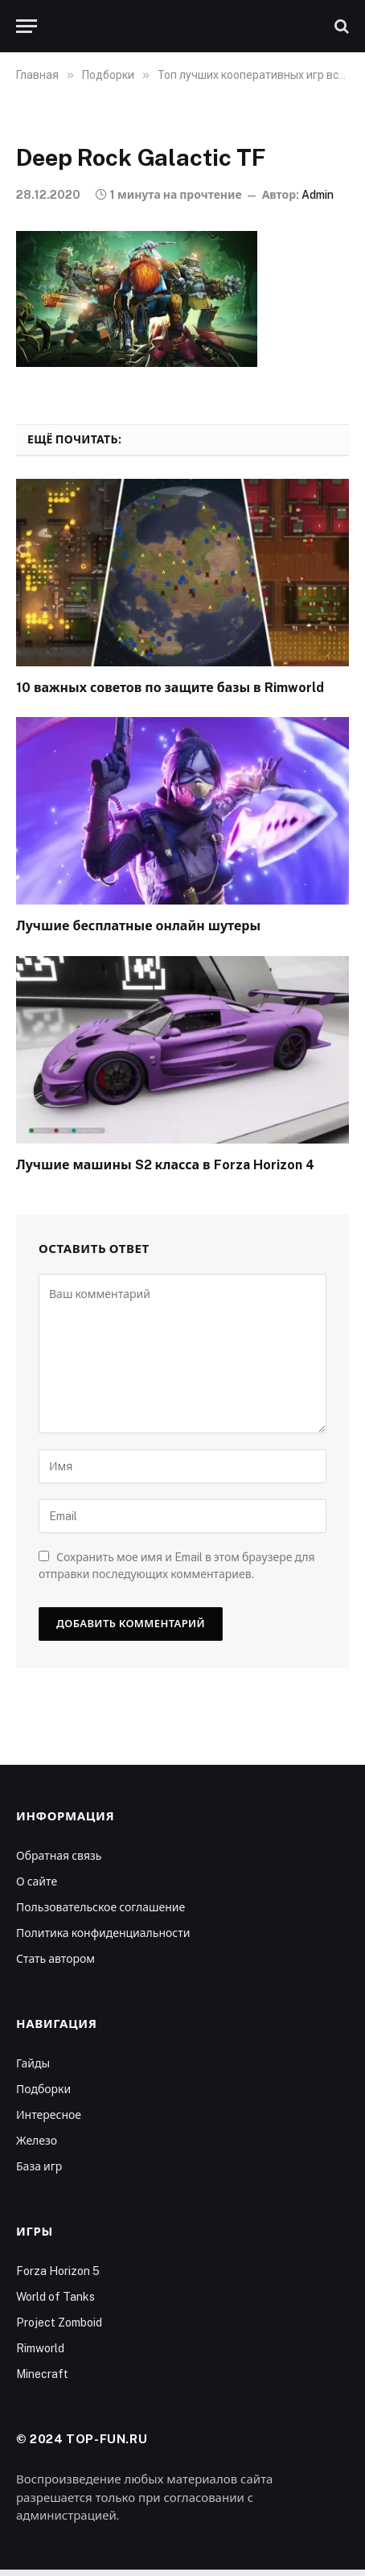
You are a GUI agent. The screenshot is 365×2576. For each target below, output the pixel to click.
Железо (36, 2140)
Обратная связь (58, 1855)
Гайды (33, 2063)
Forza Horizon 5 (58, 2271)
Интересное (48, 2114)
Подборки (43, 2089)
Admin (317, 194)
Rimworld (40, 2348)
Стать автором (55, 1958)
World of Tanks (55, 2296)
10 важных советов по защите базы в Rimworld (170, 687)
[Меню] (26, 26)
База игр (39, 2166)
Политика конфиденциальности (103, 1933)
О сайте (36, 1881)
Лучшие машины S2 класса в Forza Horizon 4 (165, 1165)
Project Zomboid (59, 2322)
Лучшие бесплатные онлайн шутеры (138, 926)
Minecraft (42, 2374)
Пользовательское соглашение (100, 1907)
